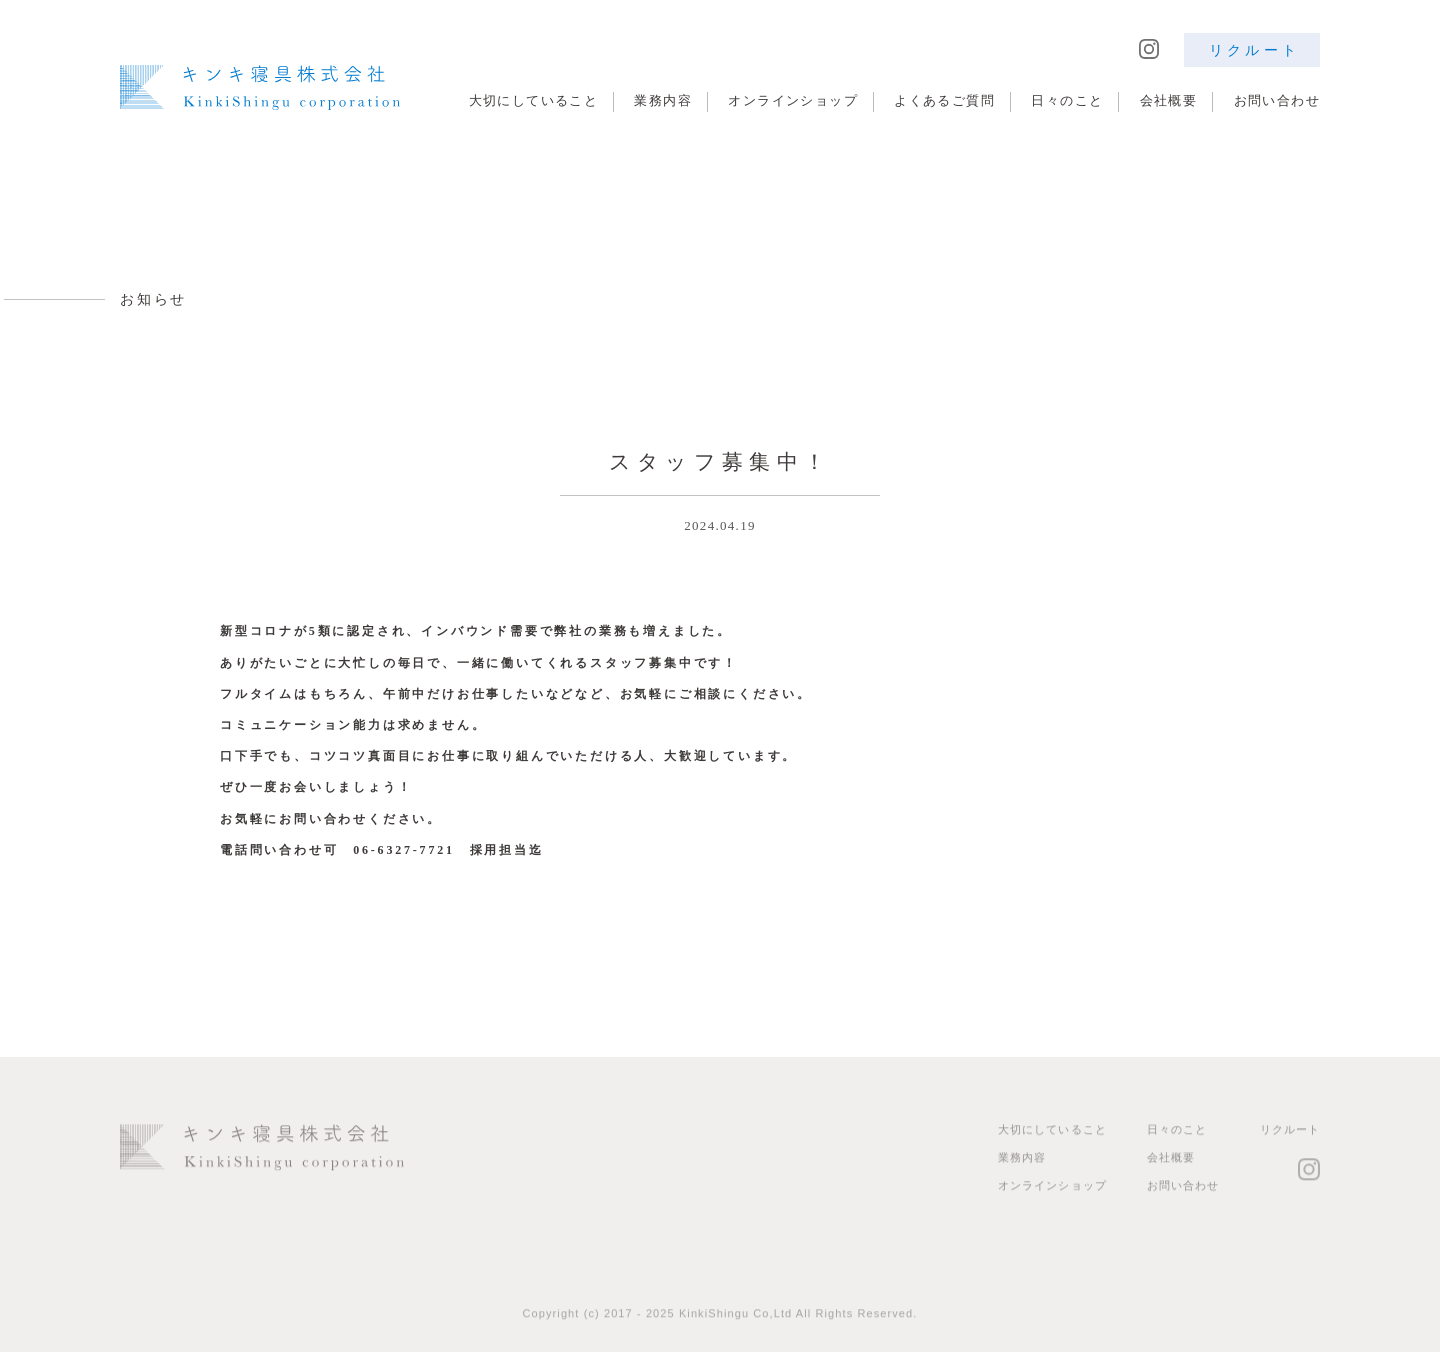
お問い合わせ (1277, 100)
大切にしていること (534, 100)
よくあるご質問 (944, 100)
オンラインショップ (793, 100)
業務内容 (663, 100)
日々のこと (1067, 100)
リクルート (1254, 50)
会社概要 (1169, 100)
